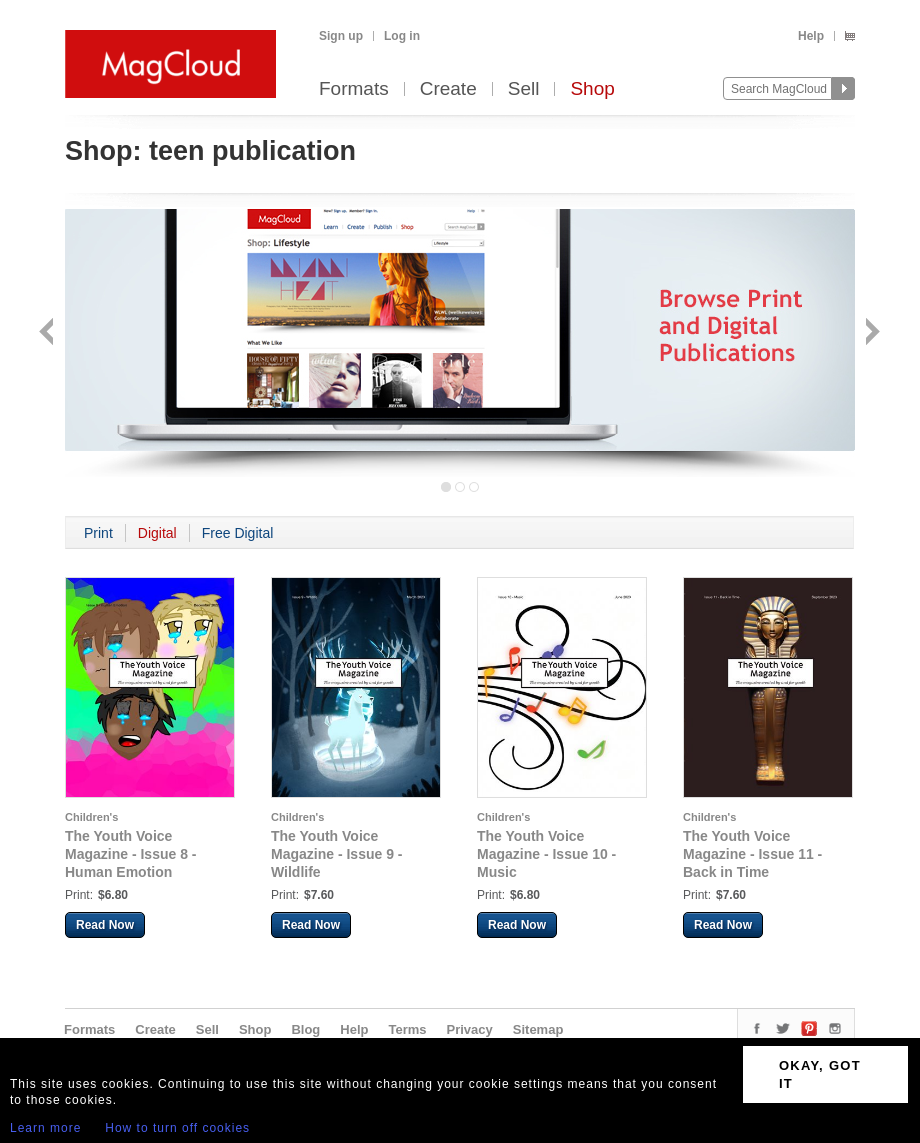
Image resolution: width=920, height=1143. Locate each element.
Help (811, 36)
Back (48, 333)
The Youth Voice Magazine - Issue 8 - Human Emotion (130, 854)
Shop (592, 89)
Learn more (45, 1128)
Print (98, 533)
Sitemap (538, 1029)
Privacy (470, 1029)
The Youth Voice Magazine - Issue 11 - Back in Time (752, 854)
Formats (354, 89)
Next (870, 333)
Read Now (105, 925)
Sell (524, 89)
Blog (305, 1029)
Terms (407, 1029)
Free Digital (238, 533)
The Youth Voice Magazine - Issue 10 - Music (546, 854)
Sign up (341, 36)
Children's (91, 817)
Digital (157, 533)
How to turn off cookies (177, 1128)
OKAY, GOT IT (820, 1074)
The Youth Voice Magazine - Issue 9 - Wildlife (336, 854)
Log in (402, 36)
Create (448, 89)
